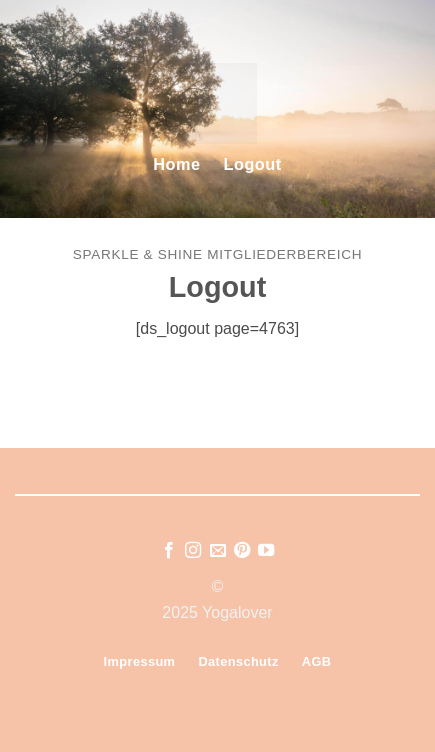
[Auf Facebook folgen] (168, 551)
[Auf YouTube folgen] (266, 551)
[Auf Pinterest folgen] (242, 551)
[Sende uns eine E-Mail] (217, 551)
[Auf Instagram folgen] (193, 551)
